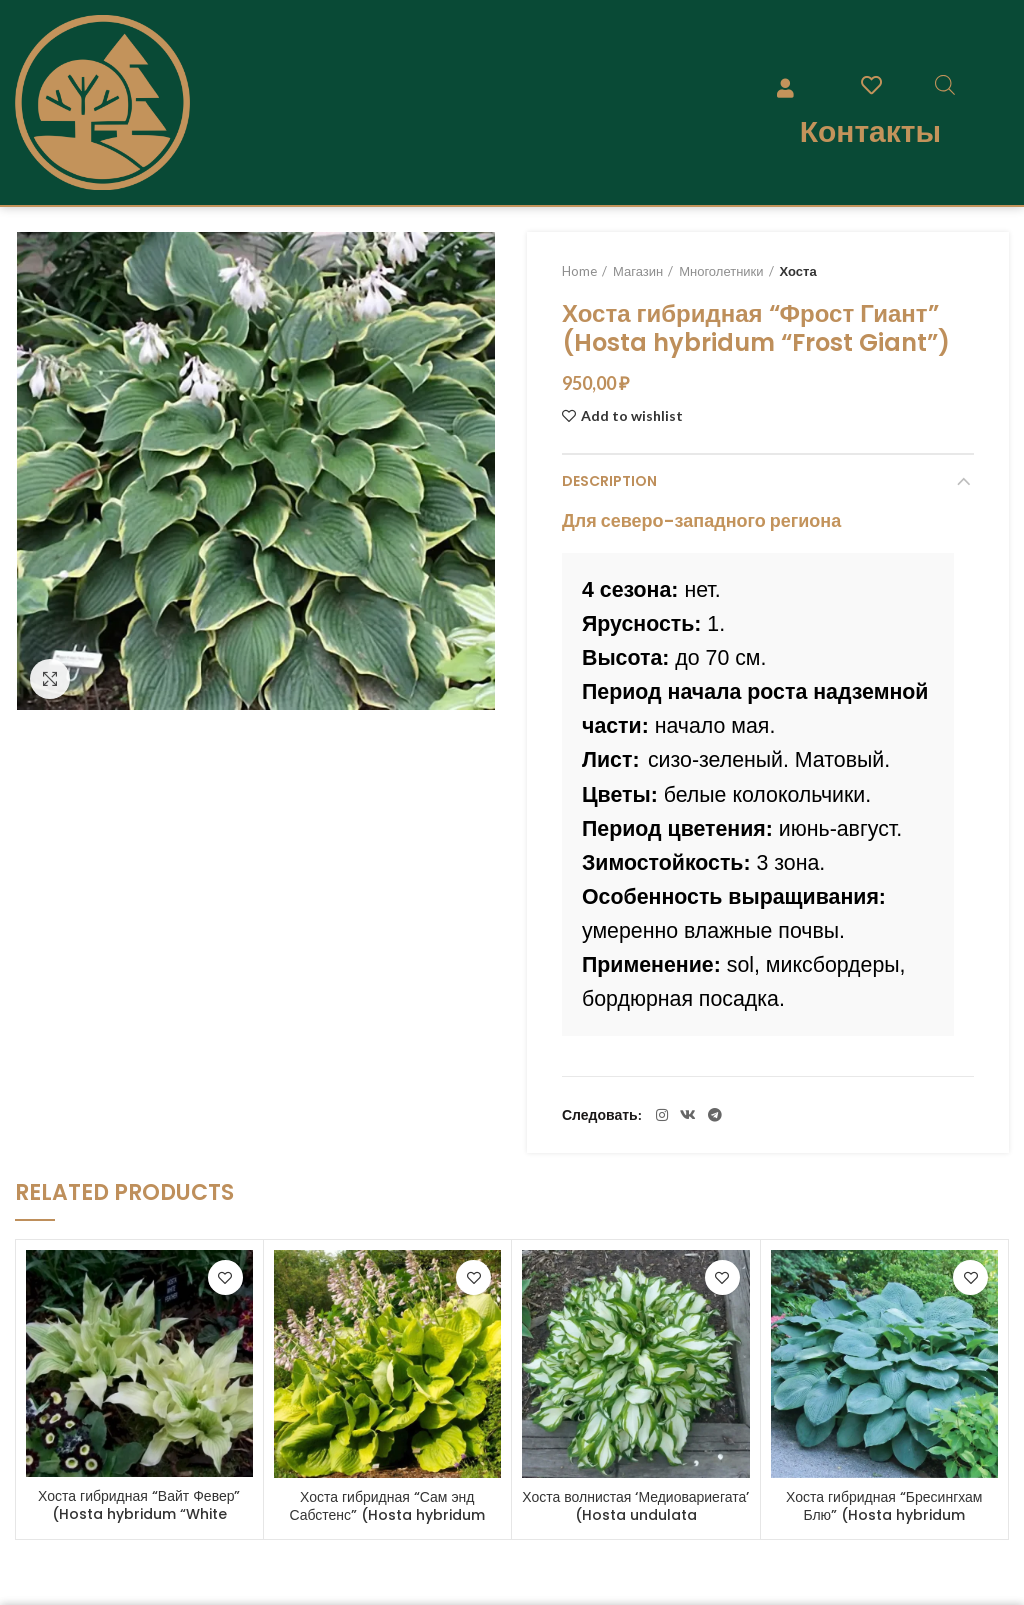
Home (579, 271)
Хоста (798, 271)
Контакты (870, 131)
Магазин (638, 271)
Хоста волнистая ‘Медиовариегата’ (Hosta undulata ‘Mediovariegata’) (635, 1515)
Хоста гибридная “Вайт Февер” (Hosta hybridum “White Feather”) (139, 1514)
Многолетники (721, 271)
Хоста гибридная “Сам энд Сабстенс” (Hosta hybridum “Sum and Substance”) (387, 1515)
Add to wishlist (632, 416)
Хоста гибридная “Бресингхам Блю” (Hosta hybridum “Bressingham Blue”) (884, 1515)
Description (609, 481)
